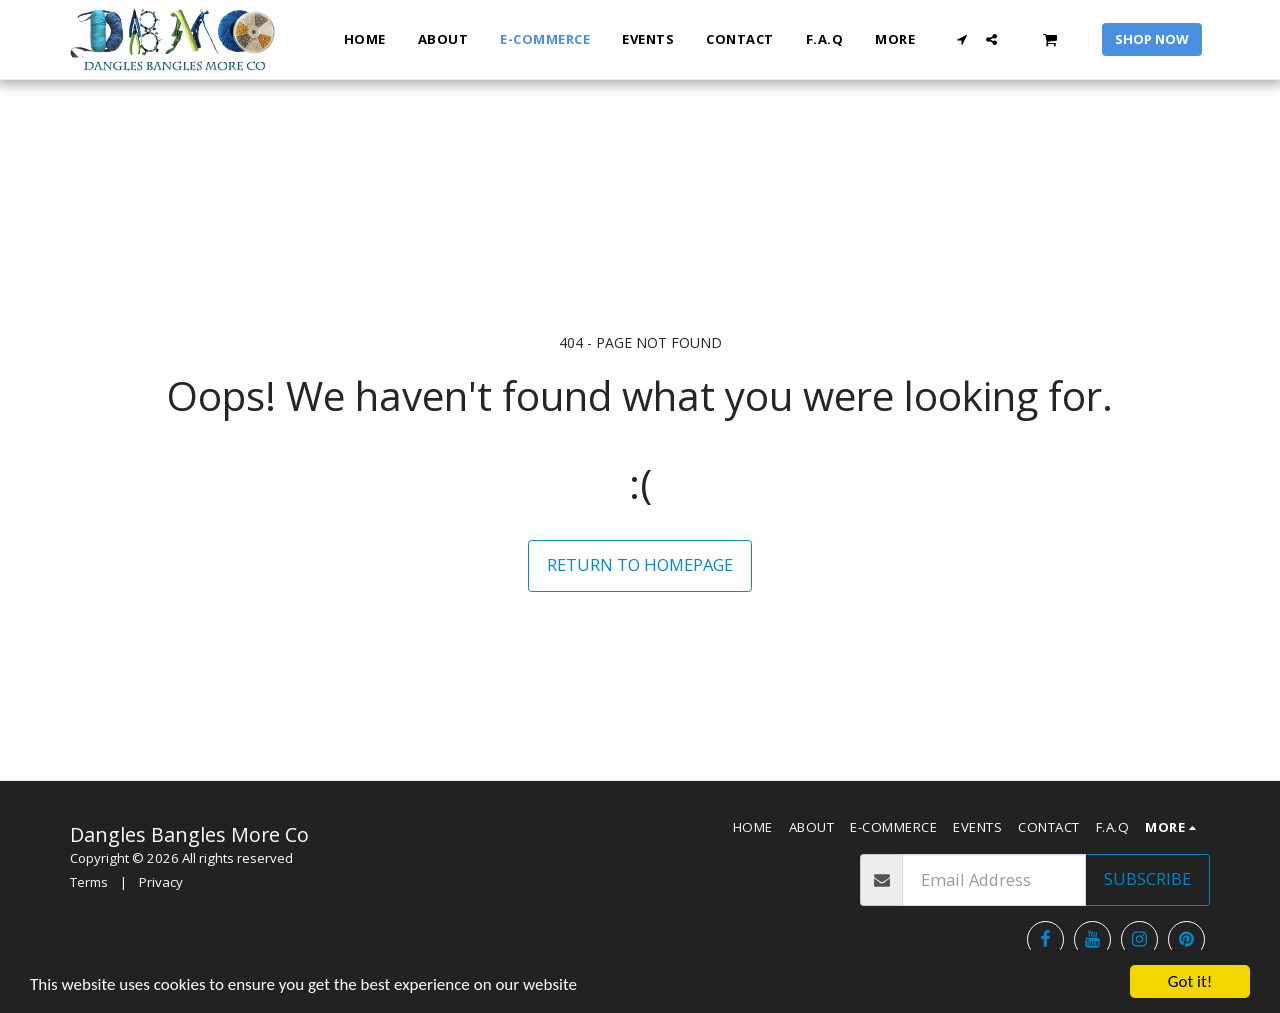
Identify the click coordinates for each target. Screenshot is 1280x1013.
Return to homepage (640, 564)
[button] (962, 39)
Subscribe (1147, 878)
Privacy (161, 882)
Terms (89, 882)
